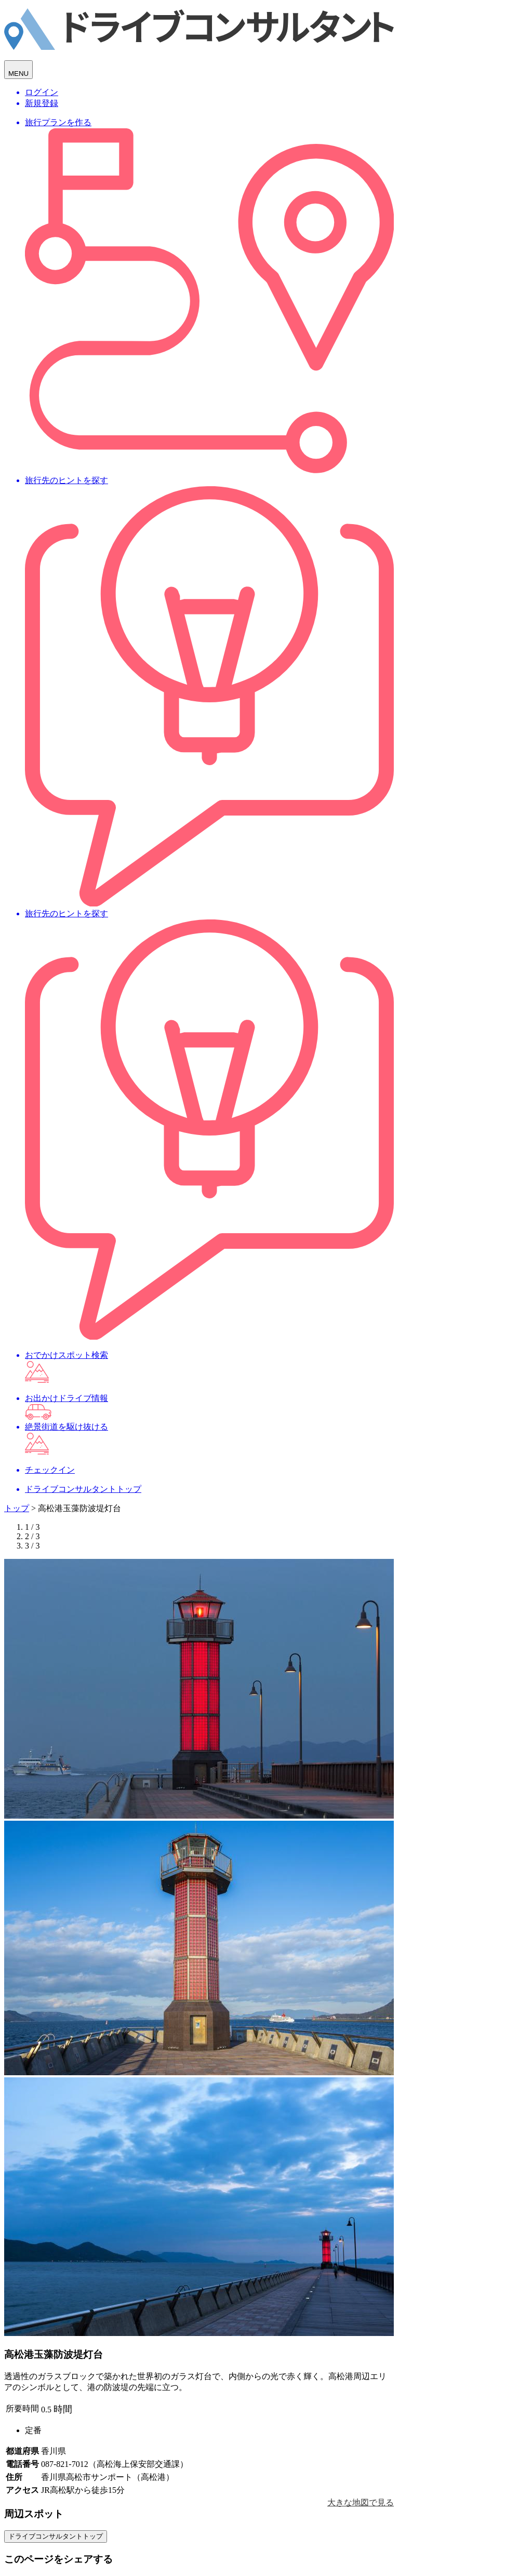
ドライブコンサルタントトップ (55, 2536)
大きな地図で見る (360, 2502)
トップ (16, 1508)
